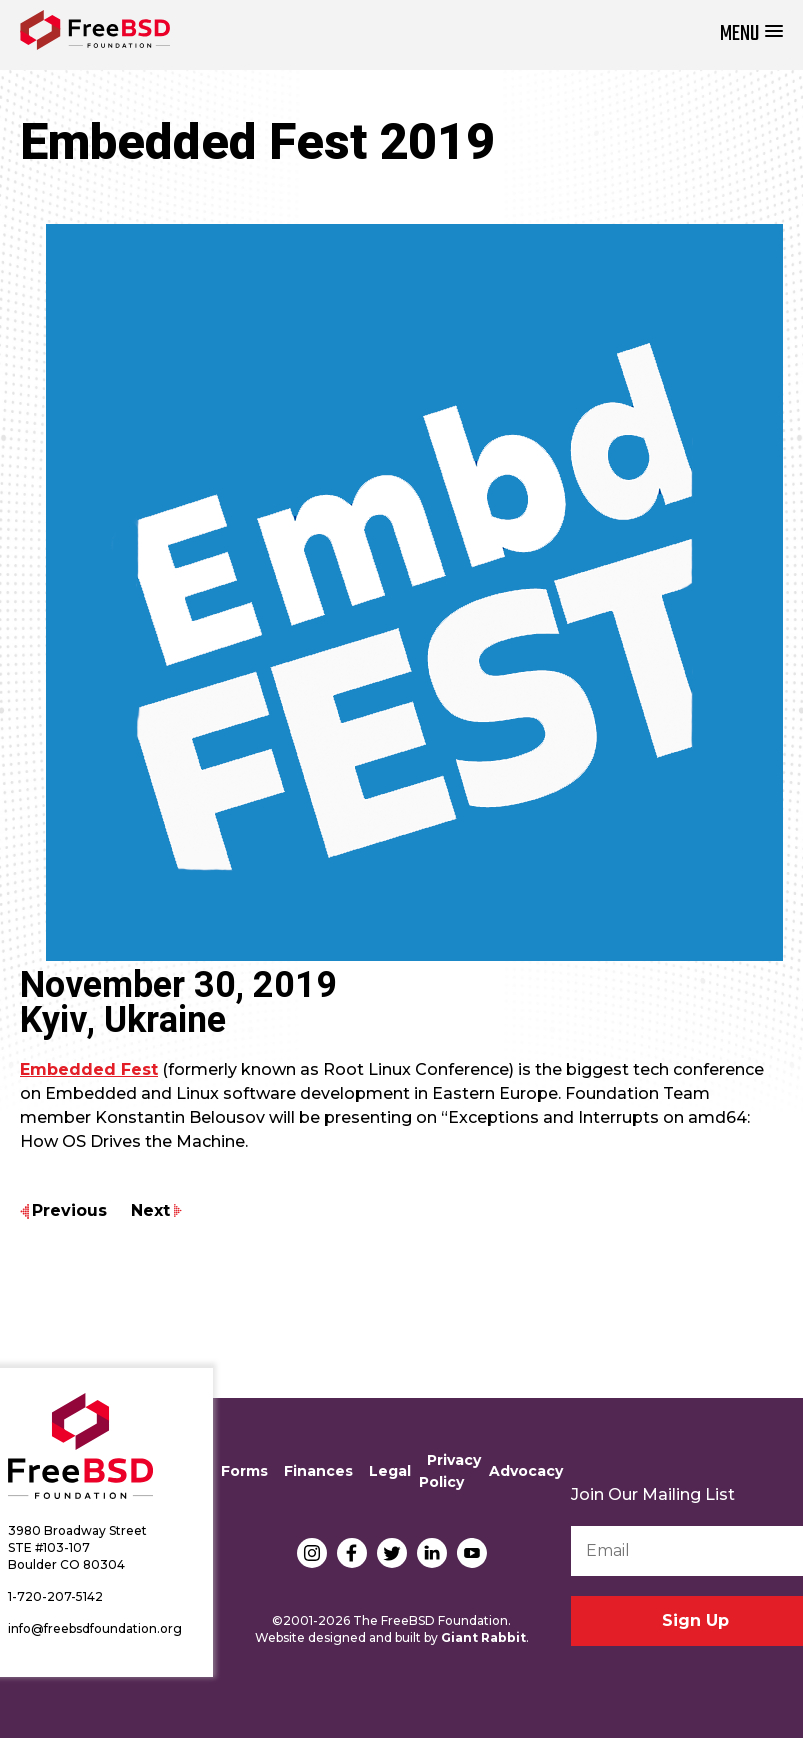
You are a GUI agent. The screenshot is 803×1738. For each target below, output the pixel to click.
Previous (69, 1210)
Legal (390, 1471)
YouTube (472, 1553)
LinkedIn (432, 1553)
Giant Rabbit (483, 1637)
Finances (318, 1471)
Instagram (312, 1553)
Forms (244, 1471)
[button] (751, 34)
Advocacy (526, 1471)
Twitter (392, 1553)
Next (150, 1210)
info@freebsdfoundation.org (95, 1628)
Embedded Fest (89, 1069)
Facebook (352, 1553)
